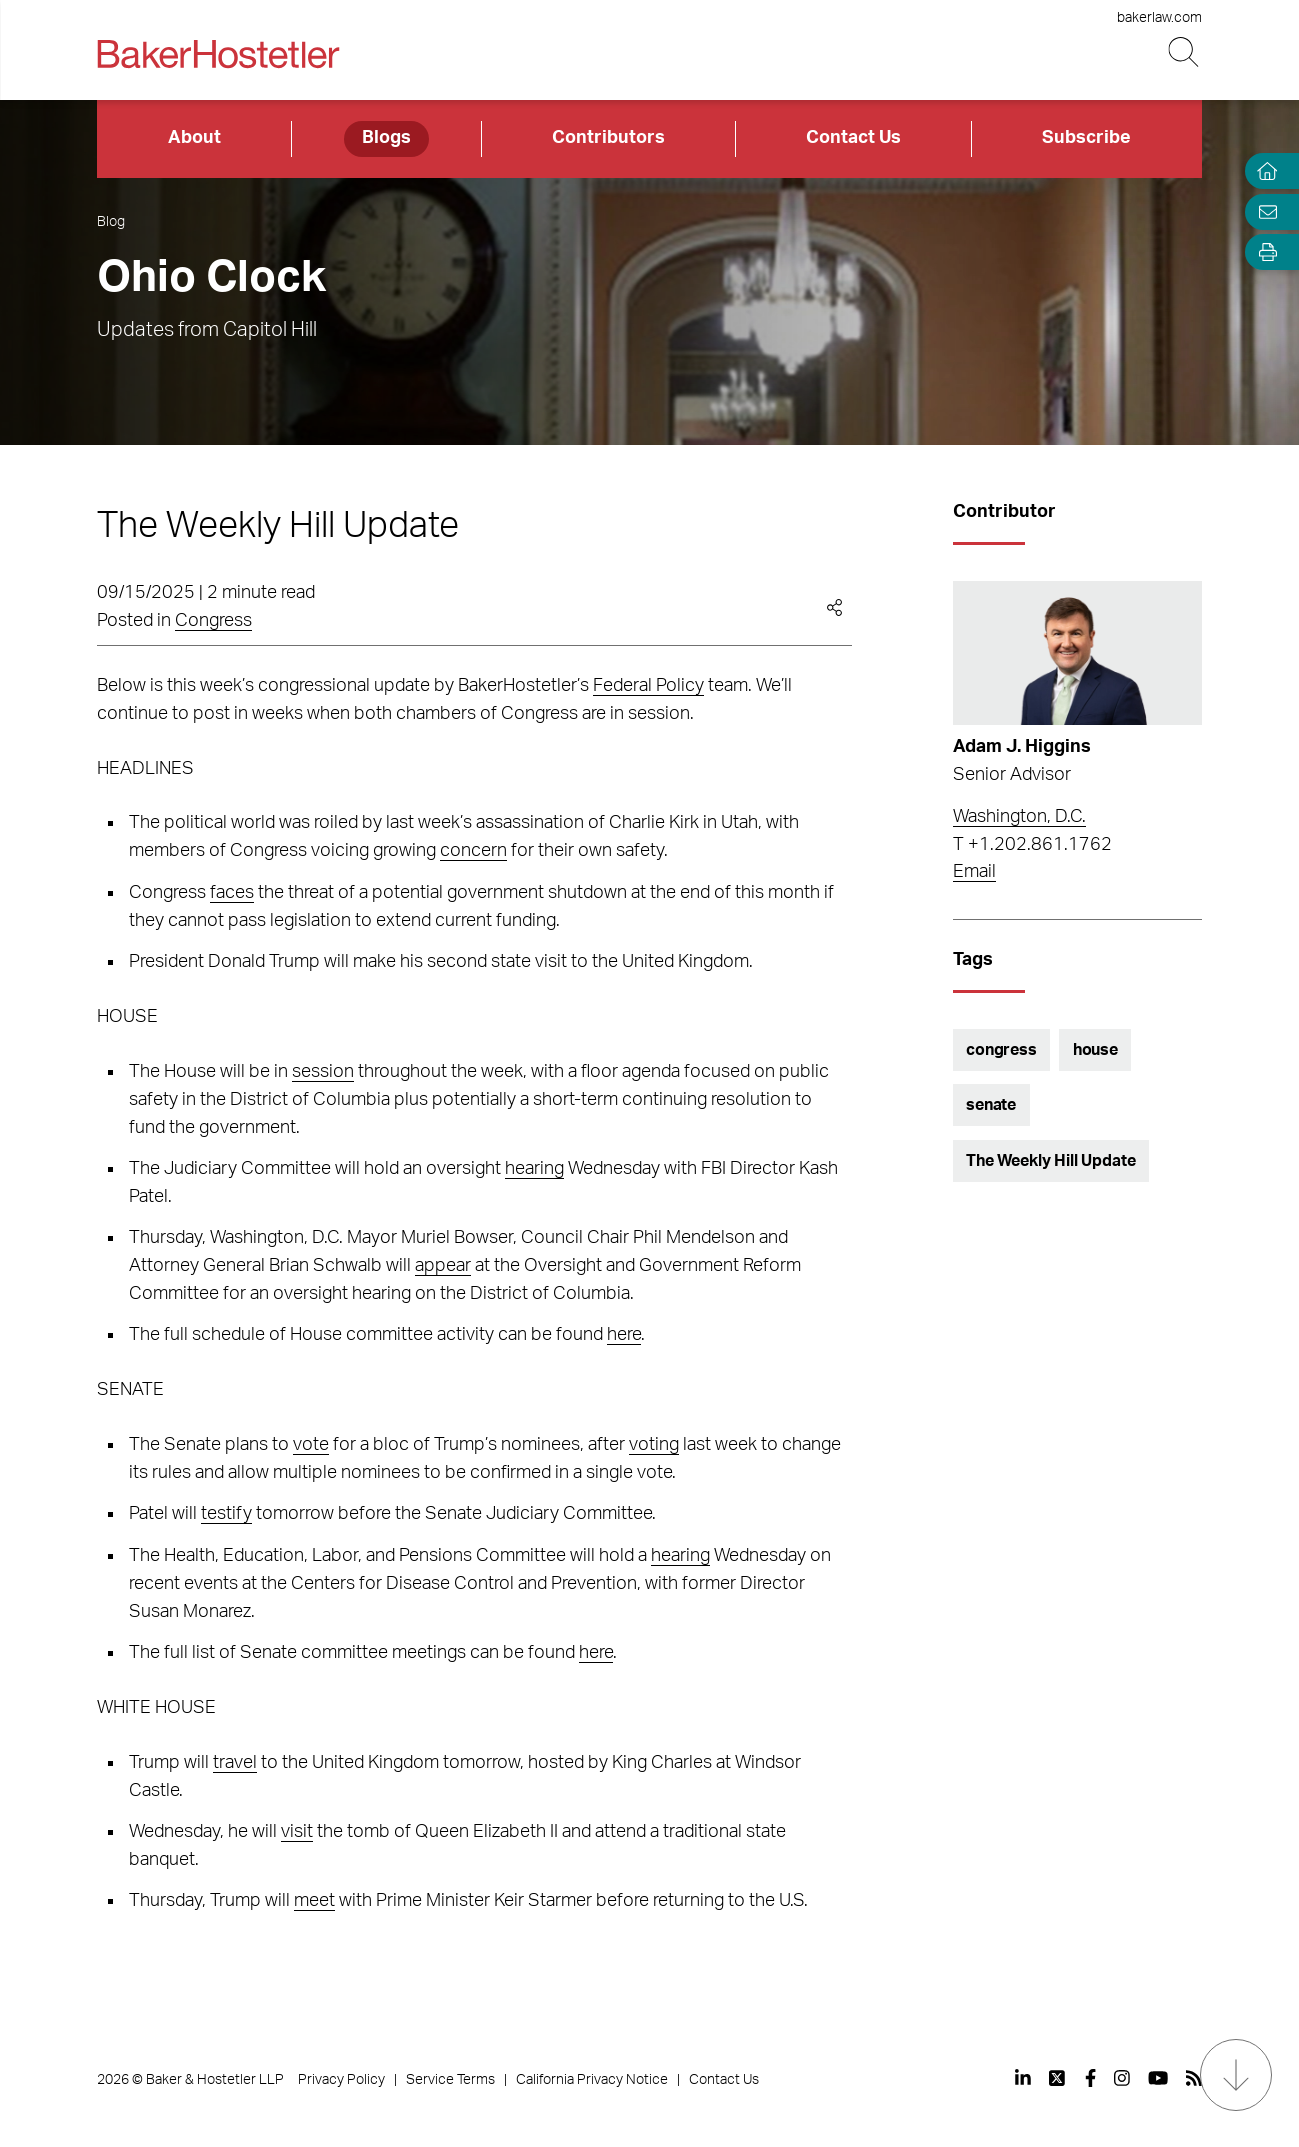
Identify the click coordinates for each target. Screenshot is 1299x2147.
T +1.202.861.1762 (1032, 845)
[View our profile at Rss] (1194, 2078)
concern (473, 851)
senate (991, 1105)
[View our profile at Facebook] (1090, 2078)
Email (974, 872)
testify (226, 1514)
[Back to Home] (218, 54)
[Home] (1263, 171)
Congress (213, 621)
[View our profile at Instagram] (1122, 2078)
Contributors (608, 138)
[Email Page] (1263, 211)
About (194, 138)
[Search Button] (1185, 52)
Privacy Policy (341, 2080)
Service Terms (450, 2080)
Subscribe (1086, 138)
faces (232, 893)
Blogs (386, 138)
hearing (534, 1169)
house (1095, 1050)
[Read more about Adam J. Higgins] (1077, 653)
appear (443, 1266)
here (624, 1335)
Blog (111, 222)
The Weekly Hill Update (1050, 1161)
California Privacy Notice (592, 2080)
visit (297, 1832)
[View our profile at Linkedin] (1023, 2078)
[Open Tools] (1263, 252)
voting (654, 1445)
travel (235, 1763)
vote (311, 1445)
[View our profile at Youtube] (1158, 2078)
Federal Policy (648, 686)
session (323, 1072)
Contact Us (853, 138)
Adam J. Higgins (1022, 747)
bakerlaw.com (1159, 18)
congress (1001, 1050)
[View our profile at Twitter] (1058, 2078)
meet (314, 1901)
